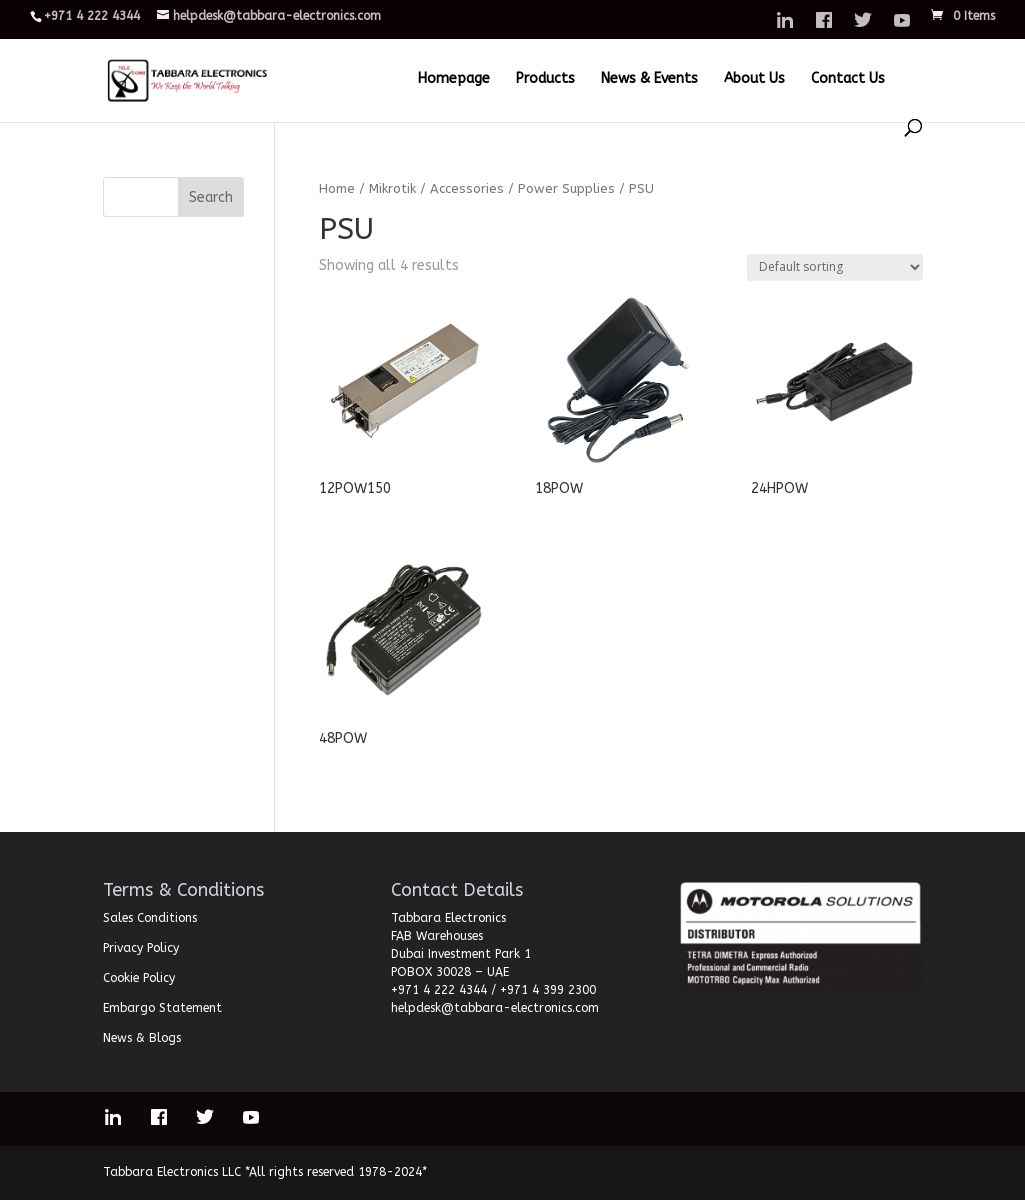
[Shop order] (835, 267)
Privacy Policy (141, 948)
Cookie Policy (139, 978)
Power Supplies (566, 188)
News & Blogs (142, 1038)
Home (337, 188)
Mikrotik (392, 188)
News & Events (649, 79)
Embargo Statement (162, 1008)
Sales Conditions (150, 918)
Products (545, 79)
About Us (754, 79)
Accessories (467, 188)
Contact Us (848, 79)
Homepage (454, 79)
